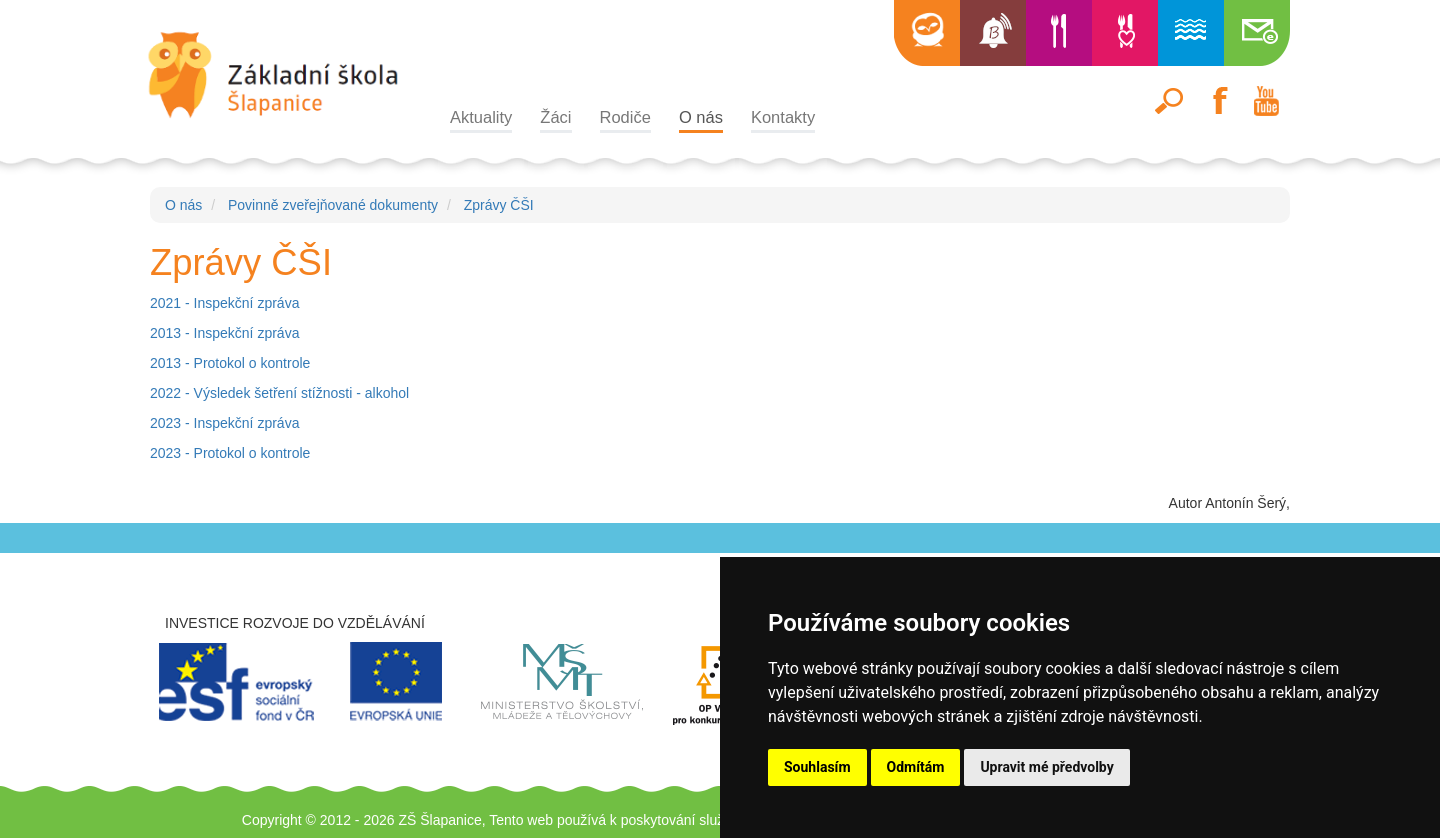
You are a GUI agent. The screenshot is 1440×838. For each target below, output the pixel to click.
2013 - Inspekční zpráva (224, 333)
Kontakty (783, 117)
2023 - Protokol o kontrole (230, 453)
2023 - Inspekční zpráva (224, 423)
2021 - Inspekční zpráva (224, 303)
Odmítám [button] (916, 767)
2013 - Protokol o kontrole (230, 363)
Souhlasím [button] (817, 767)
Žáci (555, 117)
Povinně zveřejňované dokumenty (333, 205)
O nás (701, 117)
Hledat (1170, 101)
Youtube (1266, 101)
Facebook (1218, 101)
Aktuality (481, 117)
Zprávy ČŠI (499, 205)
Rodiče (625, 117)
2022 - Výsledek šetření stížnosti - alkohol (279, 393)
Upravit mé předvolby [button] (1046, 767)
